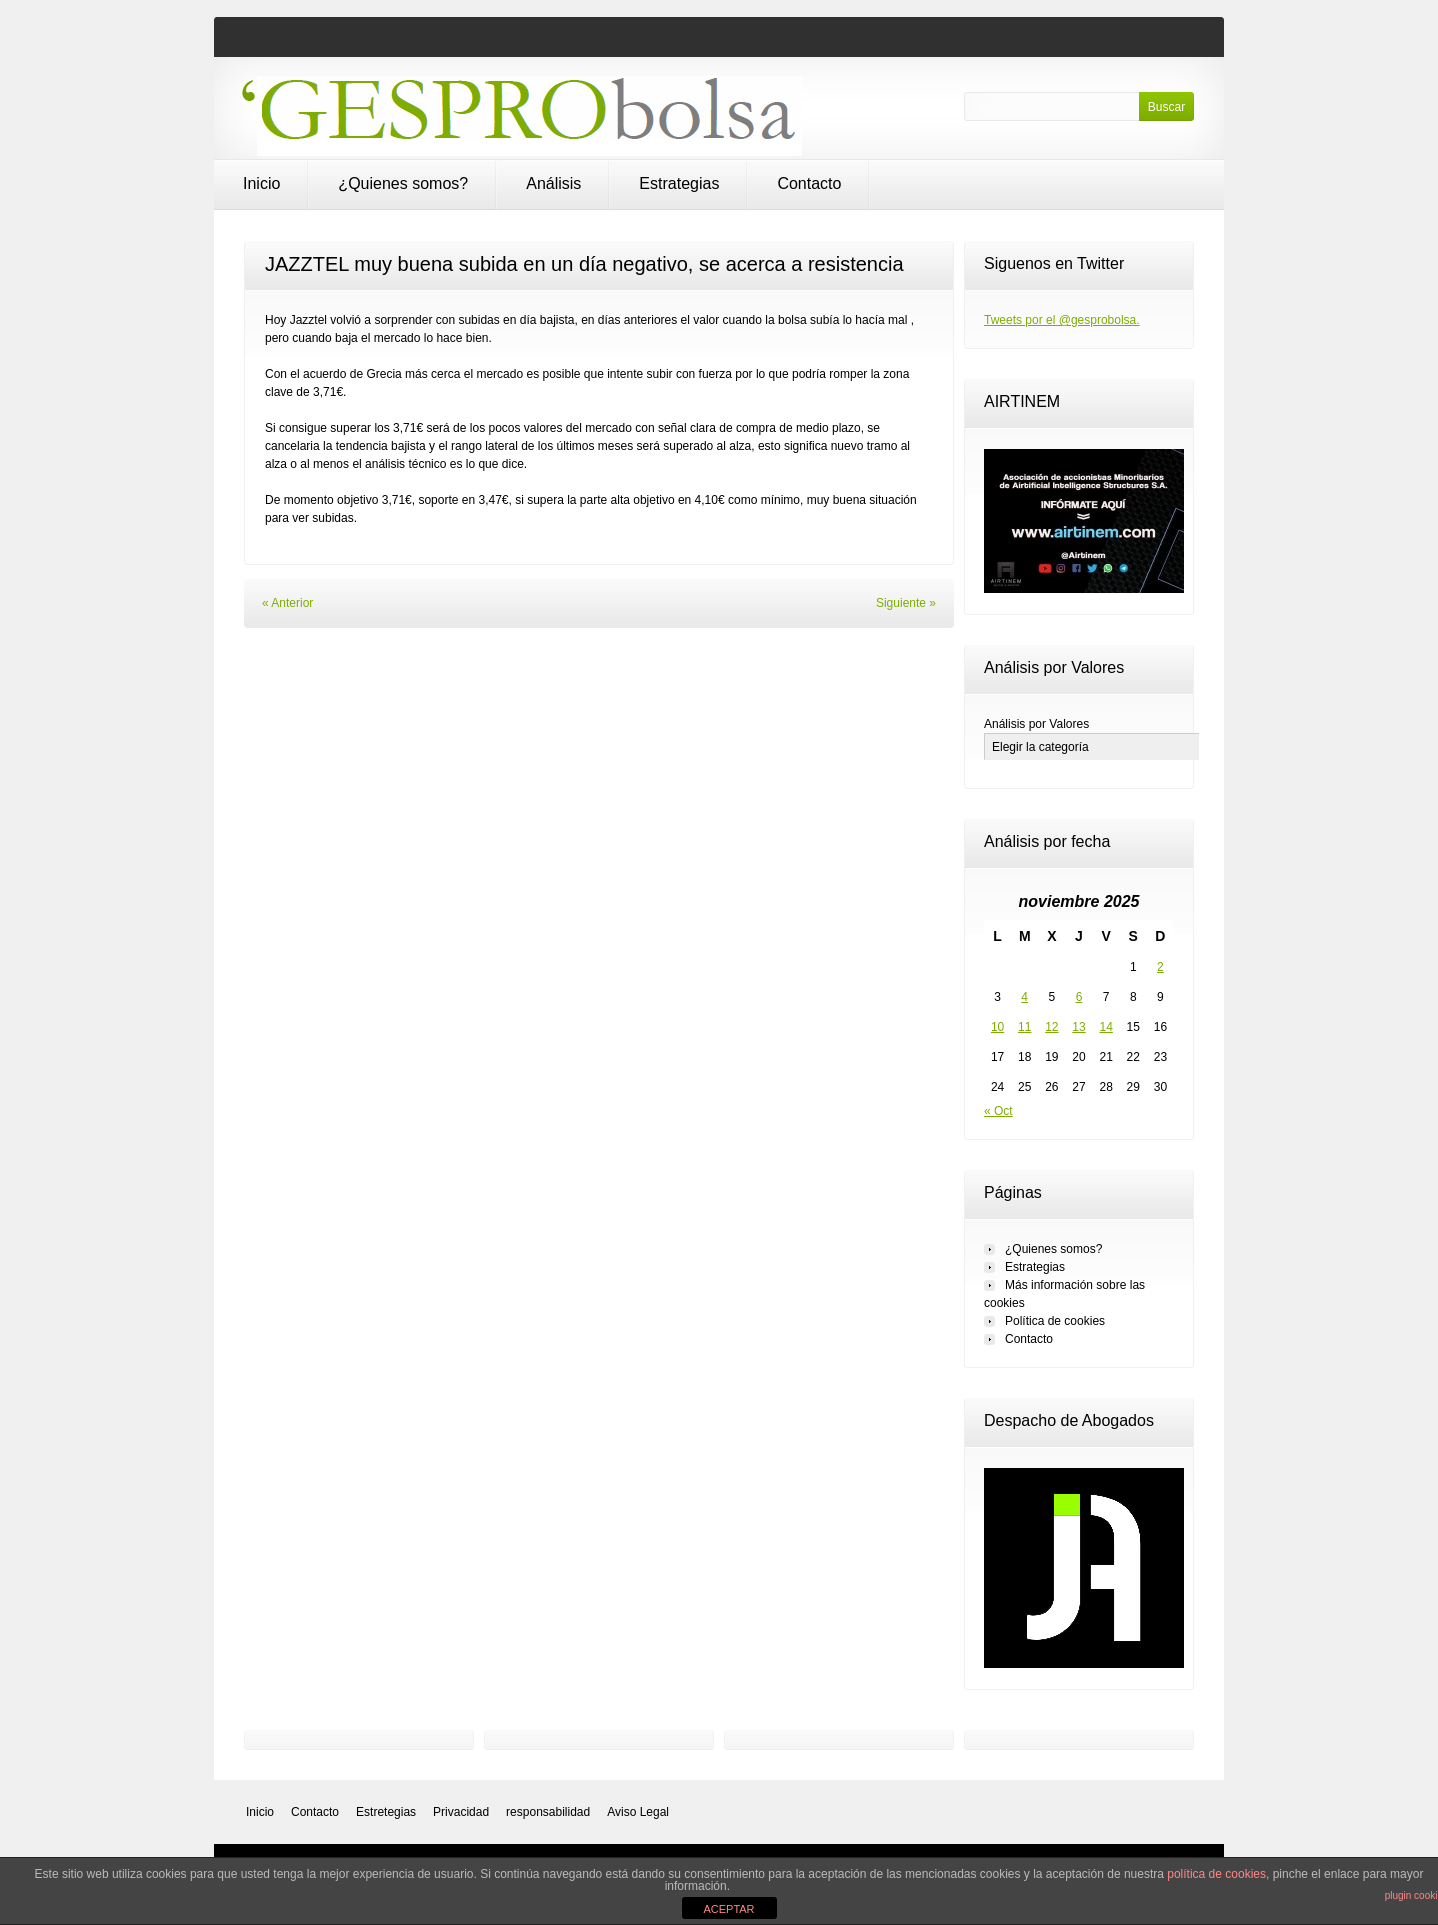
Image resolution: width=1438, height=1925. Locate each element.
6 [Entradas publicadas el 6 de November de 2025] (1079, 997)
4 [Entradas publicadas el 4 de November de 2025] (1024, 997)
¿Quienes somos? (403, 183)
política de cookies (1216, 1874)
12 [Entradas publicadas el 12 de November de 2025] (1051, 1027)
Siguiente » (906, 603)
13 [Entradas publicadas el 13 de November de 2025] (1078, 1027)
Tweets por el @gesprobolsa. (1062, 320)
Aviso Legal (638, 1812)
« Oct (998, 1111)
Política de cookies (1055, 1321)
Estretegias (386, 1812)
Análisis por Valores (1036, 724)
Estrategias (679, 183)
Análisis (553, 183)
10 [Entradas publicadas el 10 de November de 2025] (997, 1027)
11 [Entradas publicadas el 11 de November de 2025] (1024, 1027)
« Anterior (287, 603)
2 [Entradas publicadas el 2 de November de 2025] (1160, 967)
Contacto (809, 183)
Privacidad (461, 1812)
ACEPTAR (728, 1909)
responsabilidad (548, 1812)
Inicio (261, 183)
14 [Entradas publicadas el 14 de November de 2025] (1105, 1027)
